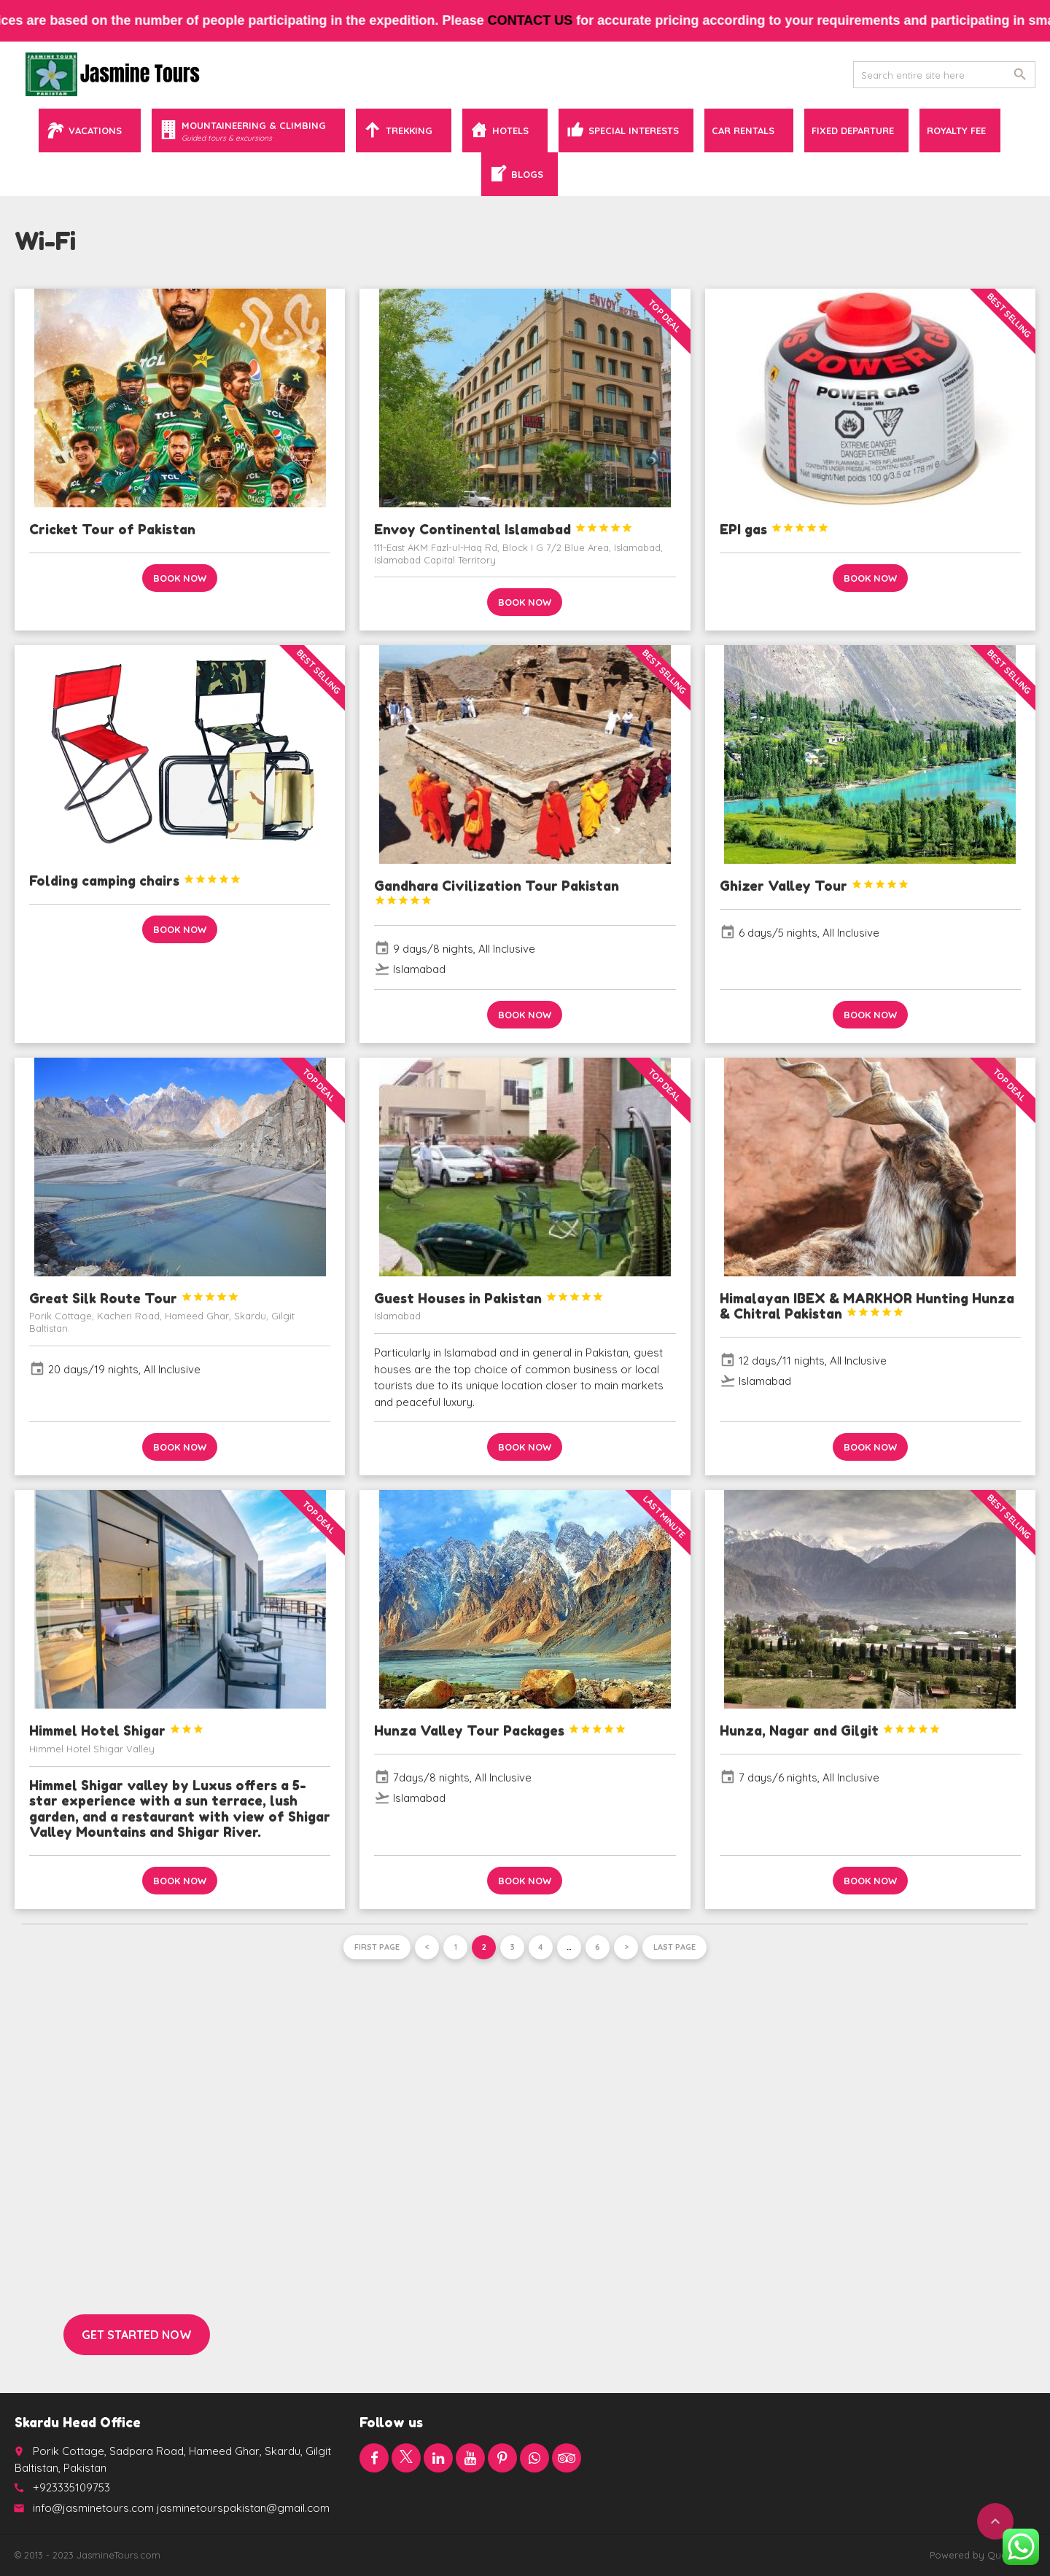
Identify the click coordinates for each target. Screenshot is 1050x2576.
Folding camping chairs (135, 881)
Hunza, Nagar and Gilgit (830, 1730)
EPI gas (774, 529)
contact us (548, 20)
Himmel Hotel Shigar (116, 1730)
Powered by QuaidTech (982, 2555)
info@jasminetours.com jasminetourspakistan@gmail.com (181, 2508)
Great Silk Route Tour (134, 1298)
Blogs (527, 174)
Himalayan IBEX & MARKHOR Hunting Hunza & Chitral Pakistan (867, 1306)
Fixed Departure (853, 130)
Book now (179, 578)
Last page (674, 1947)
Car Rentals (743, 130)
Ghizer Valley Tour (814, 886)
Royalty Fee (956, 130)
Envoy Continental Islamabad (503, 529)
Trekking (409, 130)
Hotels (510, 130)
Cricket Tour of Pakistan (112, 529)
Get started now (137, 2334)
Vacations (95, 130)
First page (377, 1947)
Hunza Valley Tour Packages (500, 1730)
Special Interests (633, 130)
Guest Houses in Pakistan (489, 1298)
